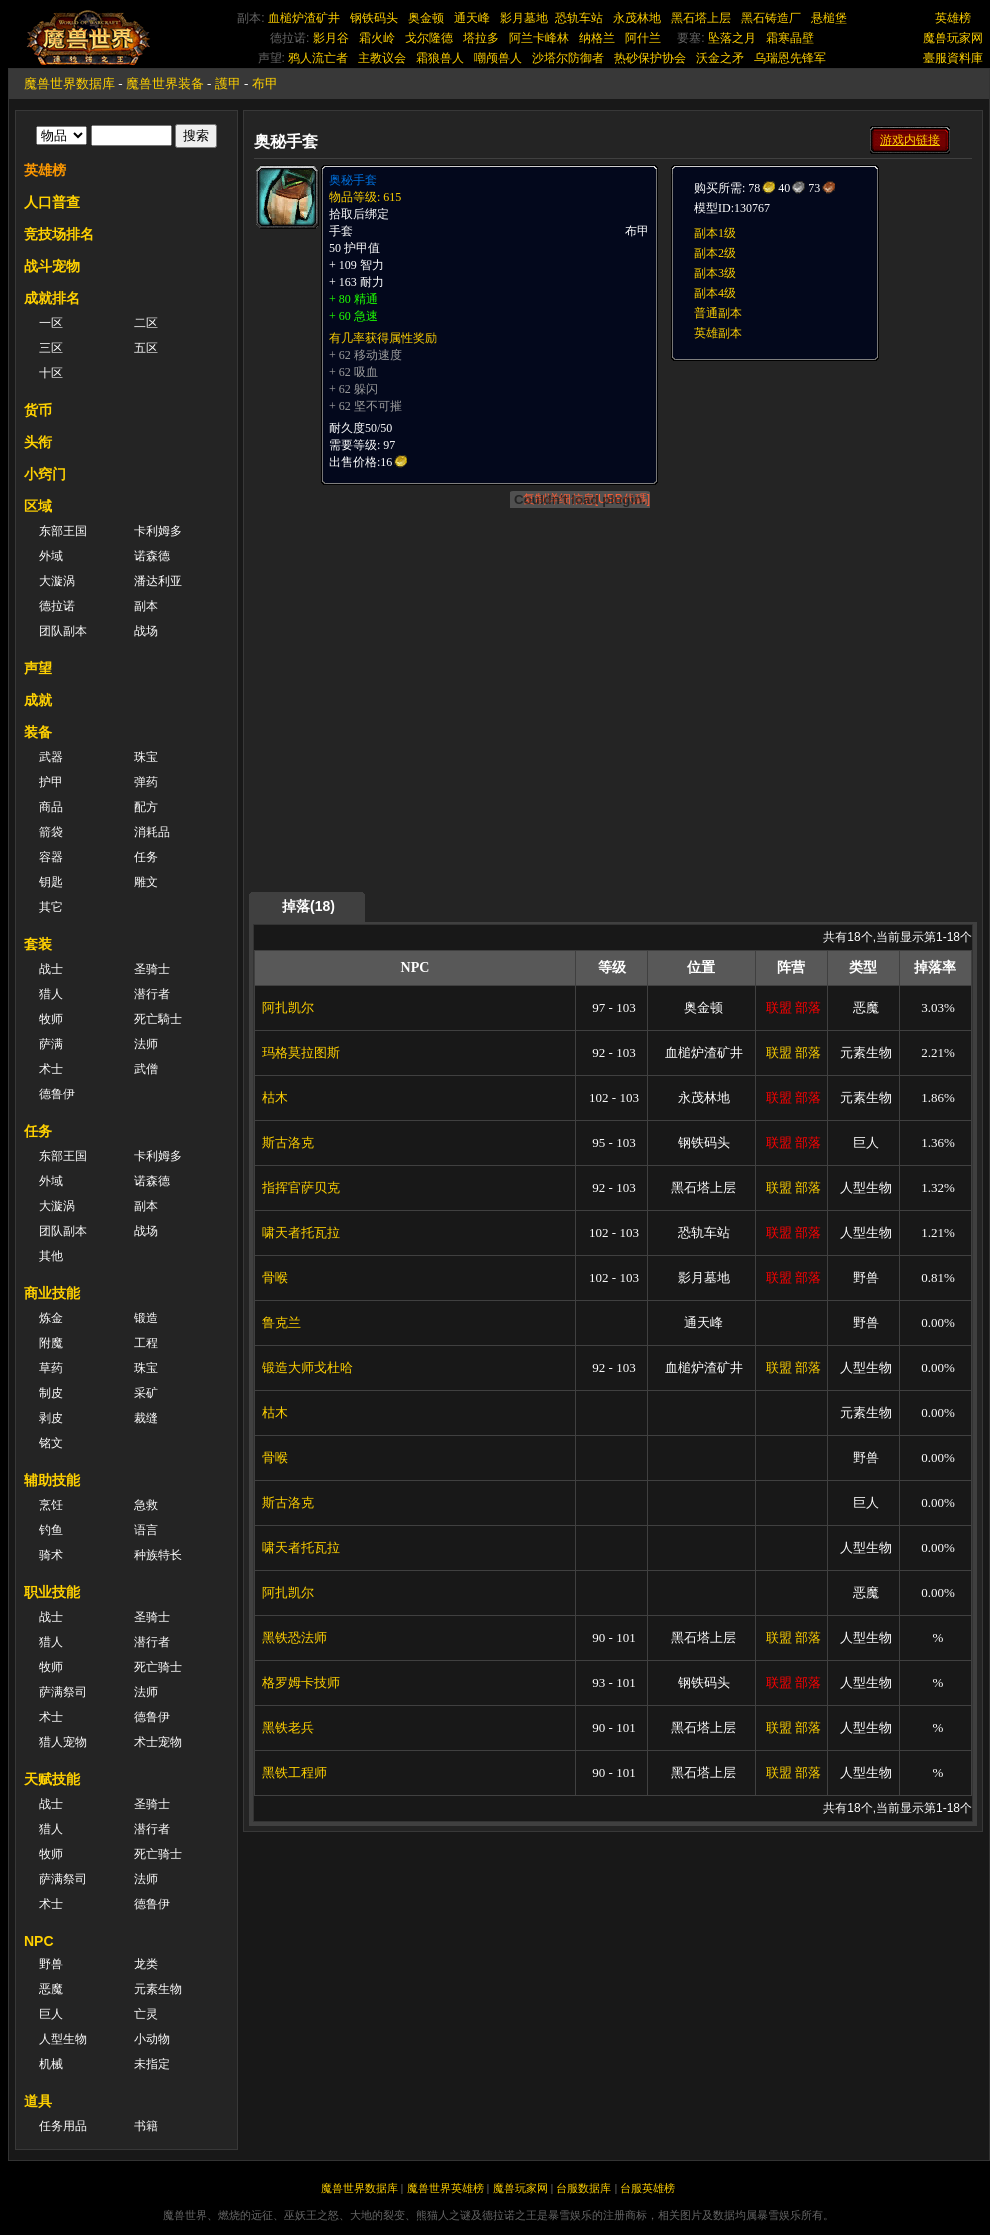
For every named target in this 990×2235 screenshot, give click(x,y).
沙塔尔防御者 (568, 58)
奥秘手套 (353, 180)
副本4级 (715, 293)
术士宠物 (158, 1742)
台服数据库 (583, 2188)
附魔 (51, 1343)
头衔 (38, 442)
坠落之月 (732, 38)
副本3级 (715, 273)
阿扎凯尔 (288, 1007)
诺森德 (152, 556)
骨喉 (275, 1277)
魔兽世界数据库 (69, 83)
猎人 (51, 994)
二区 (146, 323)
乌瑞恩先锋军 (790, 58)
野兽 (51, 1964)
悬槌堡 (829, 18)
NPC (39, 1941)
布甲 (265, 83)
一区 (51, 323)
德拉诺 (57, 606)
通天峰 (472, 18)
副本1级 (715, 233)
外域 (51, 556)
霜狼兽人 (440, 58)
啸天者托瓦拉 (301, 1232)
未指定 (152, 2064)
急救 (146, 1505)
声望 (38, 668)
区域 (38, 506)
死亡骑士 (158, 1667)
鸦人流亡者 (318, 58)
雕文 (146, 882)
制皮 (51, 1393)
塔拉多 (481, 38)
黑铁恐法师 (294, 1637)
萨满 (51, 1044)
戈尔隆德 (429, 38)
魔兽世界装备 (165, 83)
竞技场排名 (59, 234)
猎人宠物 (63, 1742)
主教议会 (382, 58)
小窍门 (45, 474)
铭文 (51, 1443)
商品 (51, 807)
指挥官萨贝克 (301, 1187)
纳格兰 (597, 38)
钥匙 (51, 882)
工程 (146, 1343)
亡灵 (146, 2014)
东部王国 (63, 531)
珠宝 (146, 757)
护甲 (51, 782)
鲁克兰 (281, 1322)
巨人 (51, 2014)
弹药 (146, 782)
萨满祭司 (63, 1692)
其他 (51, 1256)
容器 (51, 857)
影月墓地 (524, 18)
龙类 (146, 1964)
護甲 (228, 83)
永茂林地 (637, 18)
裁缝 (146, 1418)
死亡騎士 (158, 1019)
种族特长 (158, 1555)
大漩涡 (57, 581)
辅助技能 (52, 1480)
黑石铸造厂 (771, 18)
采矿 (146, 1393)
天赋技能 (52, 1779)
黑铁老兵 (288, 1727)
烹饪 (51, 1505)
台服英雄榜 (647, 2188)
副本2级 (715, 253)
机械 (51, 2064)
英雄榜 (953, 18)
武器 (51, 757)
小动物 (152, 2039)
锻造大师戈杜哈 (307, 1367)
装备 (38, 732)
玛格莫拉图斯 (301, 1052)
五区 (146, 348)
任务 (146, 857)
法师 (146, 1044)
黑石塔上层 (701, 18)
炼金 (51, 1318)
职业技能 (52, 1592)
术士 (51, 1069)
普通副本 (718, 313)
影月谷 (331, 38)
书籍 (146, 2126)
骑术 (51, 1555)
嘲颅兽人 (498, 58)
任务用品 (63, 2126)
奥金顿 (426, 18)
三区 (51, 348)
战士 (51, 969)
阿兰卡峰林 (539, 38)
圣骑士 (152, 969)
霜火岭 (377, 38)
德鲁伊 (57, 1094)
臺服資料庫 (953, 58)
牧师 (51, 1019)
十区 (51, 373)
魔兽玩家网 (953, 38)
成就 (38, 700)
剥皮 (51, 1418)
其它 (51, 907)
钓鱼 (51, 1530)
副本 (146, 606)
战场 (146, 631)
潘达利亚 (158, 581)
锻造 (146, 1318)
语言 (146, 1530)
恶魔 (51, 1989)
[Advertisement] (613, 752)
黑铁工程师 (294, 1772)
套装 (38, 944)
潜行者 (152, 994)
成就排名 (52, 298)
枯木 (275, 1097)
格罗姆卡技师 (301, 1682)
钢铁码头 (374, 18)
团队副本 (63, 631)
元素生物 (158, 1989)
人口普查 (52, 202)
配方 (146, 807)
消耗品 (152, 832)
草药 (51, 1368)
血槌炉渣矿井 (304, 18)
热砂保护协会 (650, 58)
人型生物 (63, 2039)
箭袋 (51, 832)
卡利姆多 (158, 531)
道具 (38, 2101)
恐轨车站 (579, 18)
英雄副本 (718, 333)
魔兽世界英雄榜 (445, 2188)
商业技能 (52, 1293)
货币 (38, 410)
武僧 (146, 1069)
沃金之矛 (720, 58)
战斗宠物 (52, 266)
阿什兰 (643, 38)
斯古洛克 (288, 1142)
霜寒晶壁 (790, 38)
